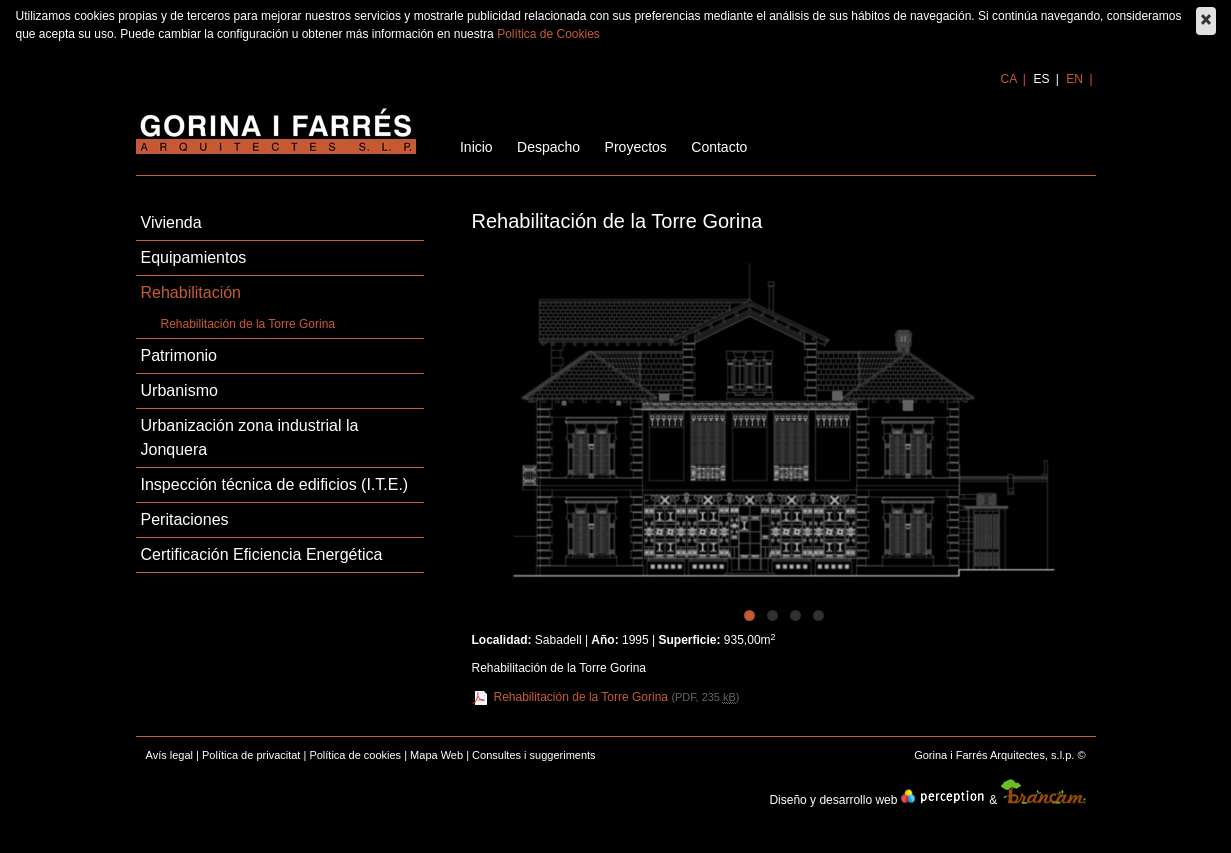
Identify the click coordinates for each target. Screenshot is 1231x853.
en (1076, 79)
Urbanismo (179, 390)
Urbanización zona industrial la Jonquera (250, 437)
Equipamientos (194, 257)
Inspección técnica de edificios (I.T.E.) (275, 484)
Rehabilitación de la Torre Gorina (248, 324)
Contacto (719, 147)
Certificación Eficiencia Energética (262, 554)
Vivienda (171, 222)
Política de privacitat (251, 755)
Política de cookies (355, 755)
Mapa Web (436, 755)
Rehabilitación (191, 292)
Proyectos (636, 147)
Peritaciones (185, 519)
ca (1010, 79)
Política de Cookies (548, 34)
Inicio (476, 147)
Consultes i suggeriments (534, 755)
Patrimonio (179, 355)
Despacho (548, 147)
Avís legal (170, 755)
